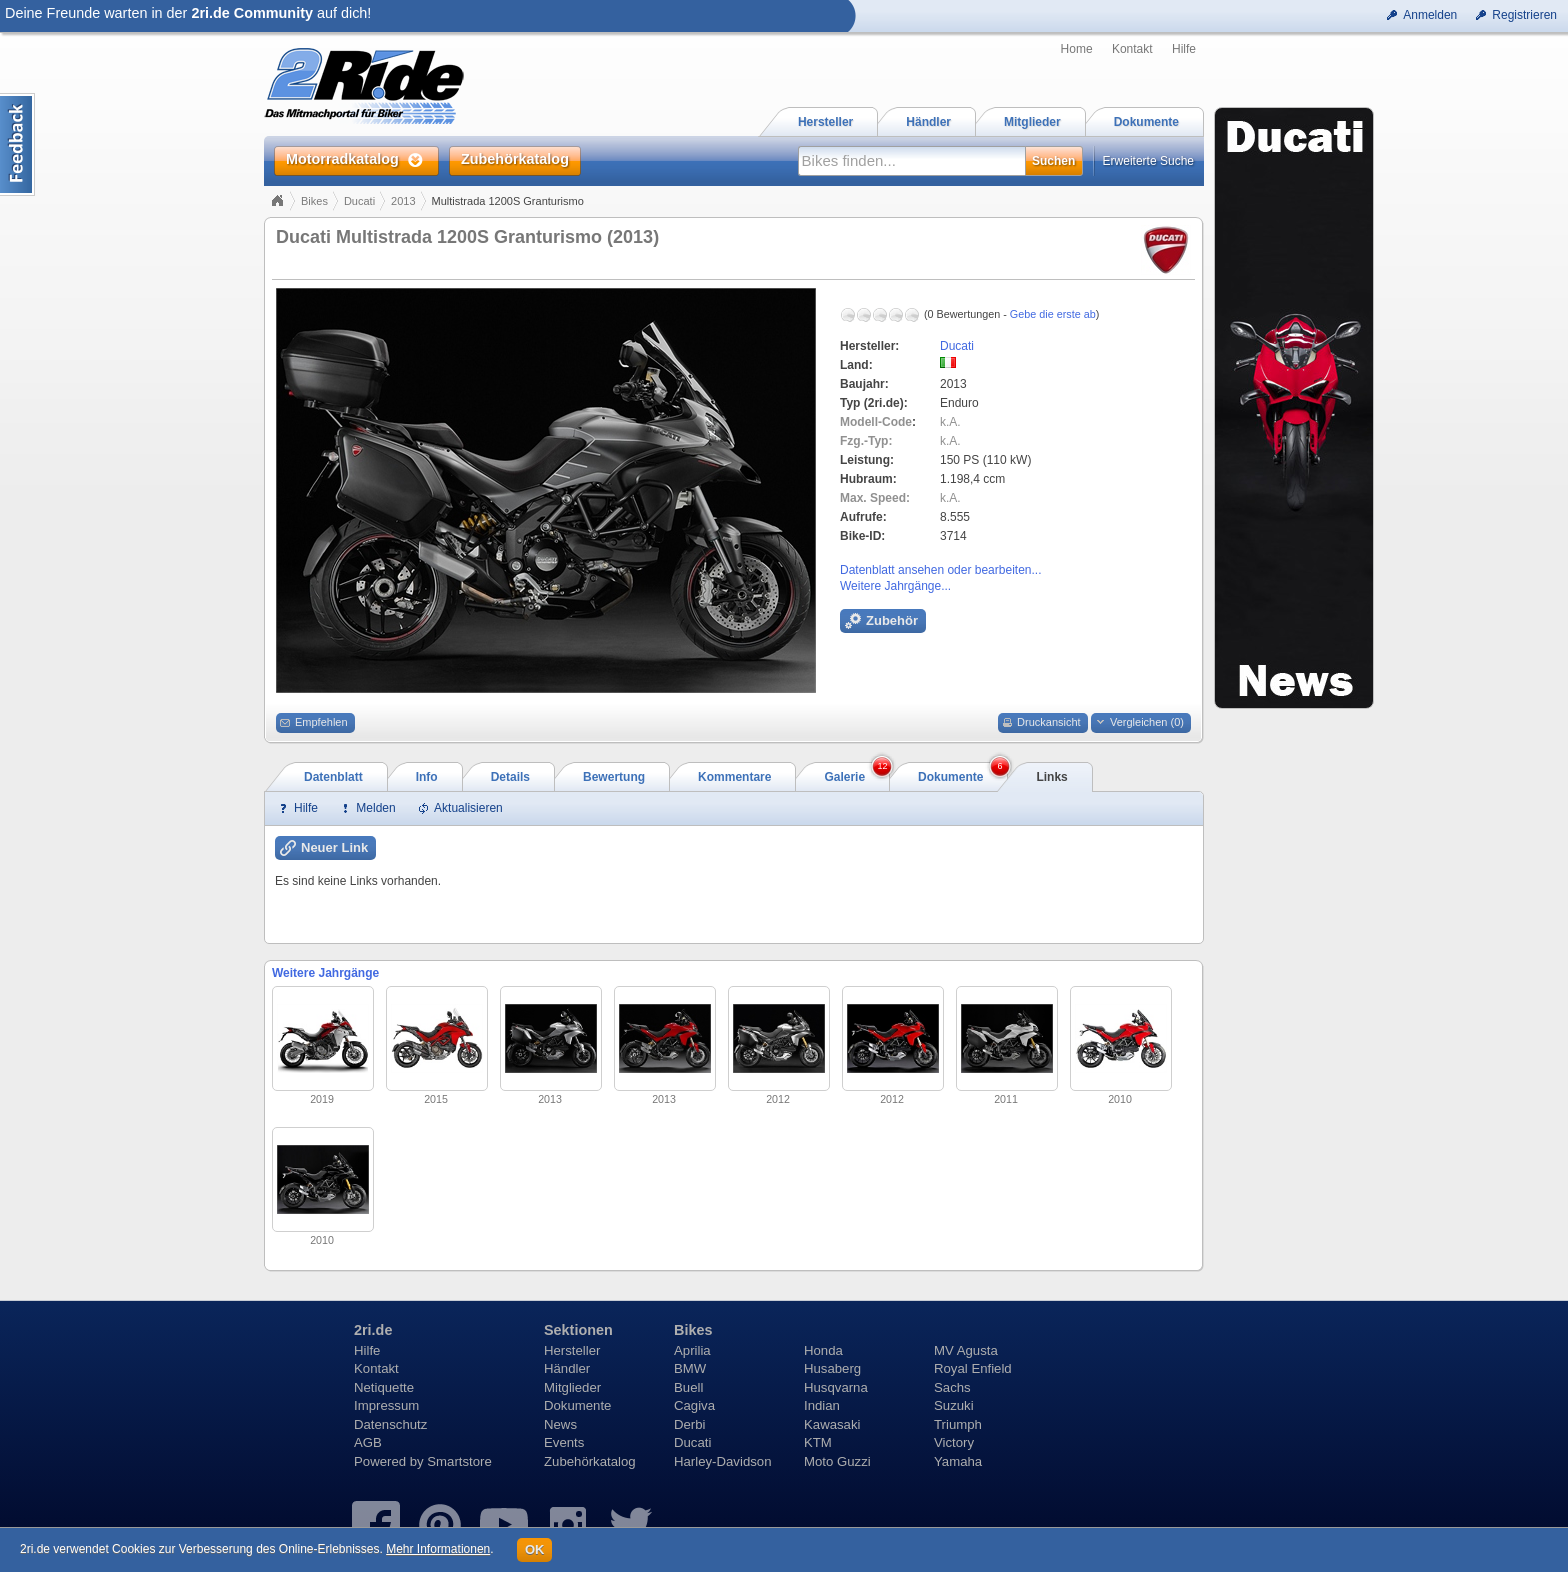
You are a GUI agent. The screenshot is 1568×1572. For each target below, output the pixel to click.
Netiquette (384, 1387)
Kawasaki (832, 1424)
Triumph (958, 1424)
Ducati (359, 201)
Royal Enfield (973, 1368)
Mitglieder (572, 1387)
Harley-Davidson (722, 1461)
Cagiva (694, 1405)
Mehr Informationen (438, 1549)
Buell (688, 1387)
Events (564, 1442)
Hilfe (1184, 49)
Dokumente (577, 1405)
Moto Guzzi (837, 1461)
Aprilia (692, 1350)
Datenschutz (390, 1424)
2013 (403, 201)
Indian (822, 1405)
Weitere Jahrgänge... (895, 586)
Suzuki (954, 1405)
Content (17, 144)
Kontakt (1132, 49)
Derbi (690, 1424)
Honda (823, 1350)
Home (1077, 49)
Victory (954, 1442)
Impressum (386, 1405)
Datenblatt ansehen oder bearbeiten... (940, 570)
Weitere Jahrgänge (325, 973)
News (560, 1424)
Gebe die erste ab (1053, 314)
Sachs (952, 1387)
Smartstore (459, 1461)
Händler (567, 1368)
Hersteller (572, 1350)
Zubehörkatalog (590, 1461)
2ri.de (373, 1330)
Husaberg (832, 1368)
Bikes (314, 201)
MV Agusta (966, 1350)
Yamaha (958, 1461)
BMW (690, 1368)
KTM (818, 1442)
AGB (368, 1442)
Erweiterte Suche (1148, 161)
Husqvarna (836, 1387)
